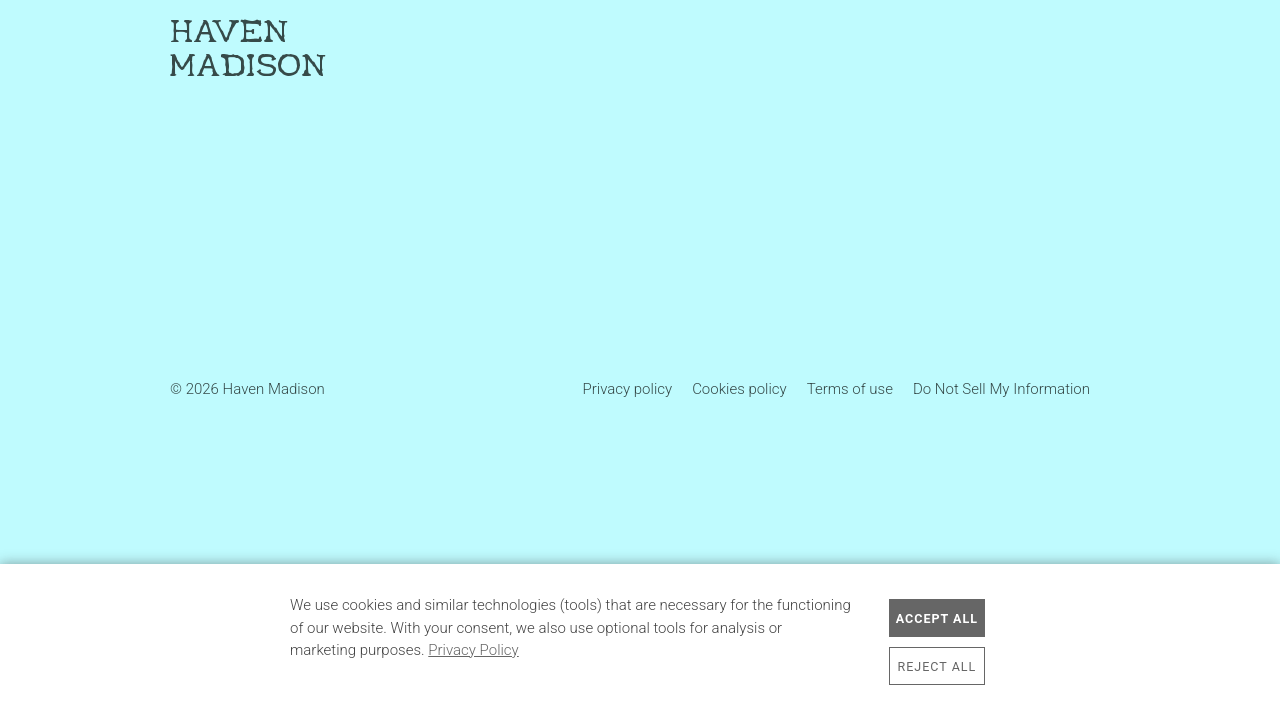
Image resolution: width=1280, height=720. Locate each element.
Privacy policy (628, 389)
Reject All (937, 666)
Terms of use (850, 389)
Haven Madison (248, 50)
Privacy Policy (473, 650)
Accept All (937, 618)
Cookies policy (739, 389)
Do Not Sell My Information (1001, 389)
